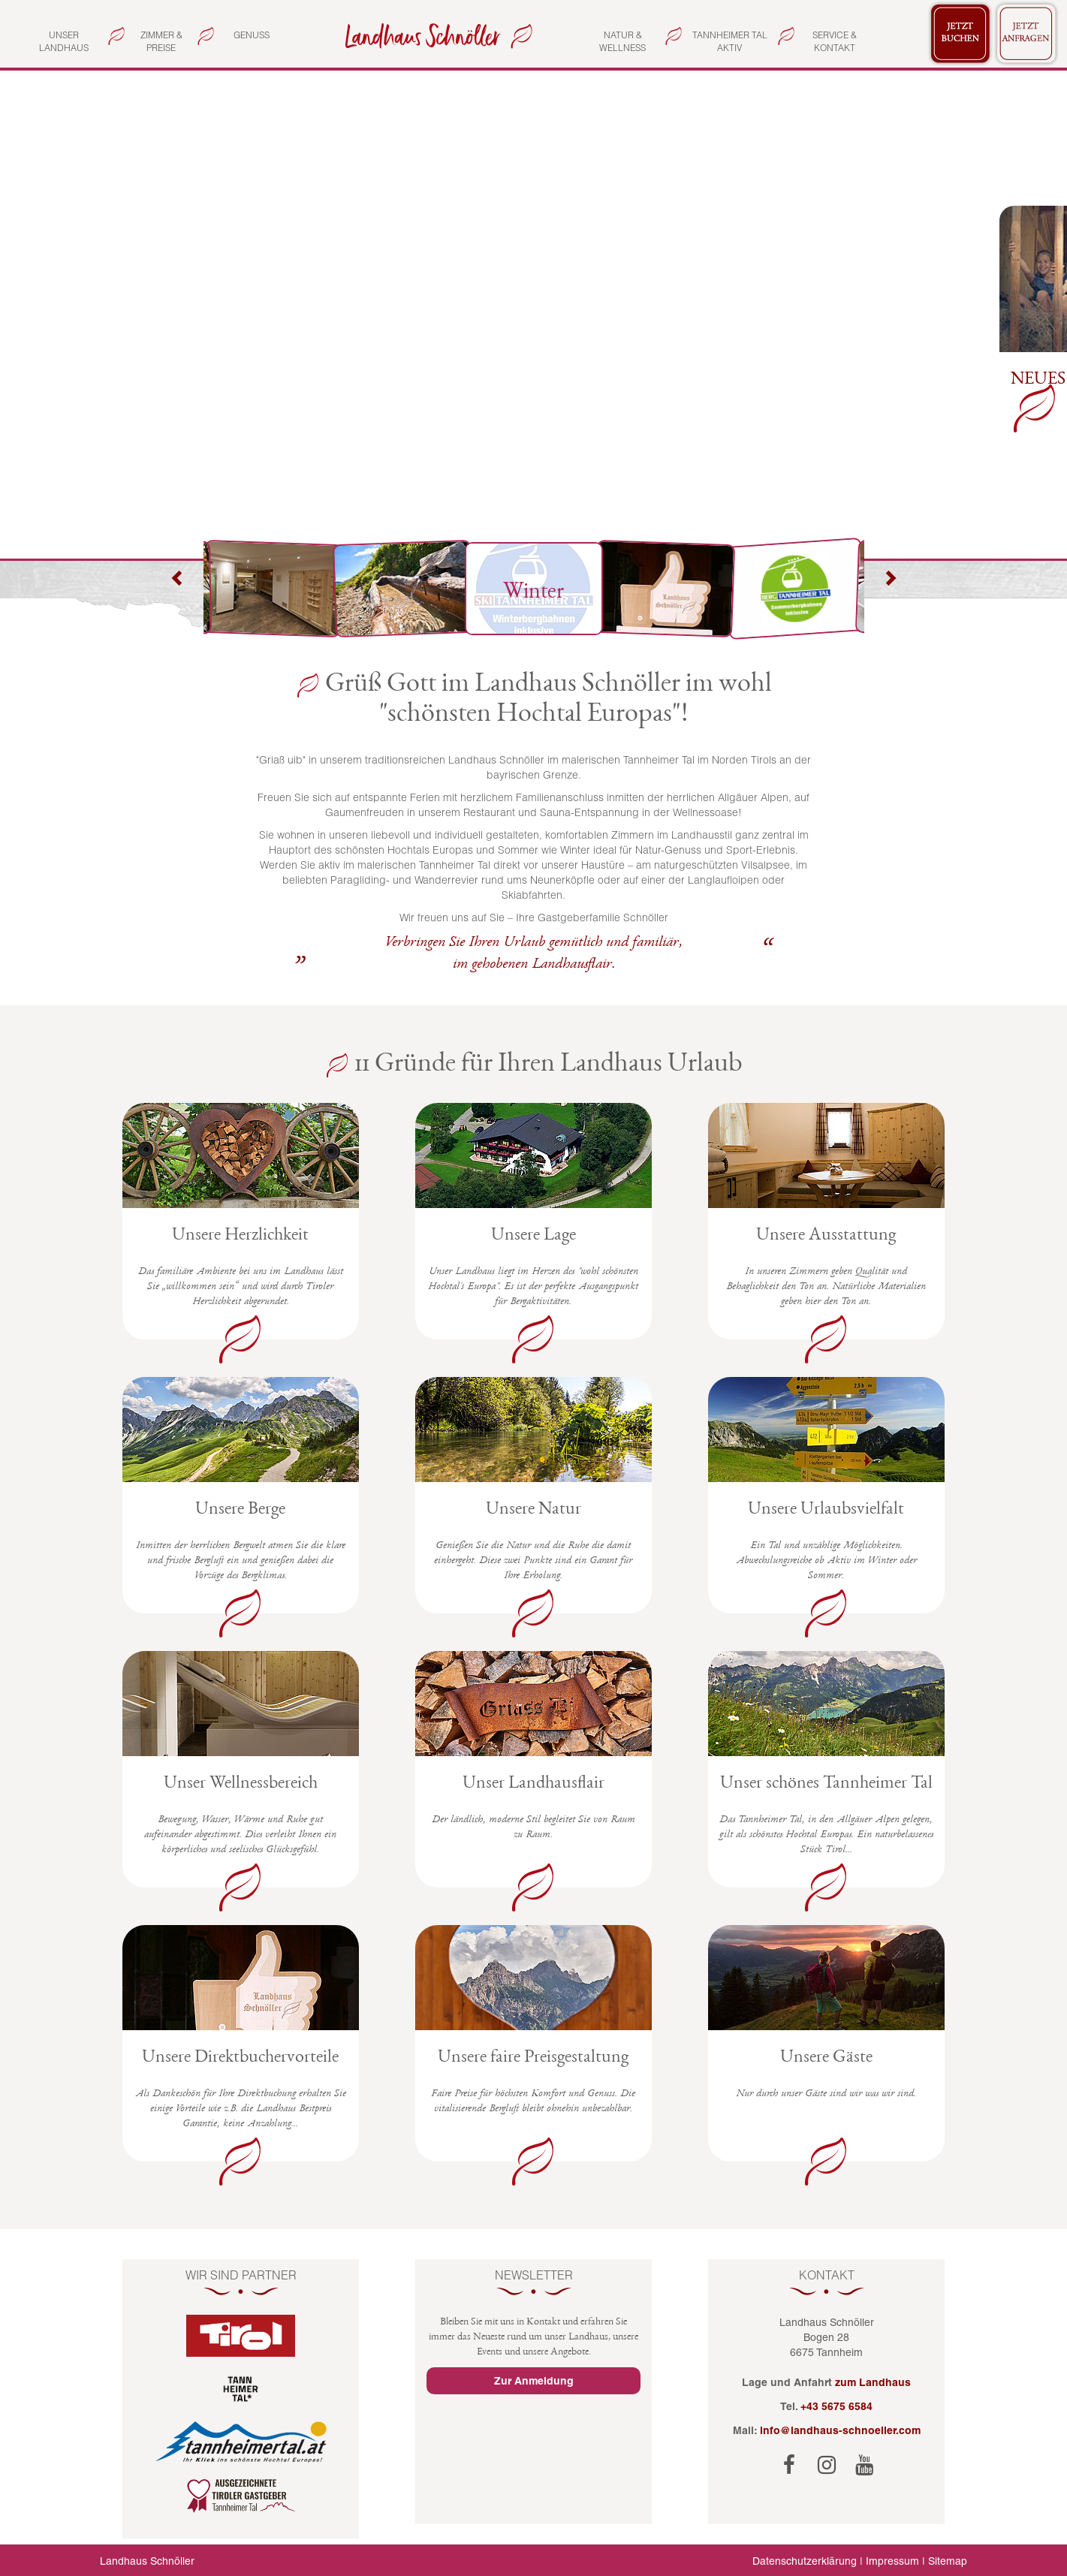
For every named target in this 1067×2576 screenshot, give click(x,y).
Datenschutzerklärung (804, 2561)
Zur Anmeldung (534, 2381)
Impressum (892, 2561)
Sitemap (947, 2561)
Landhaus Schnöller (147, 2561)
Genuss (252, 35)
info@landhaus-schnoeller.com (840, 2430)
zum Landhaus (873, 2382)
